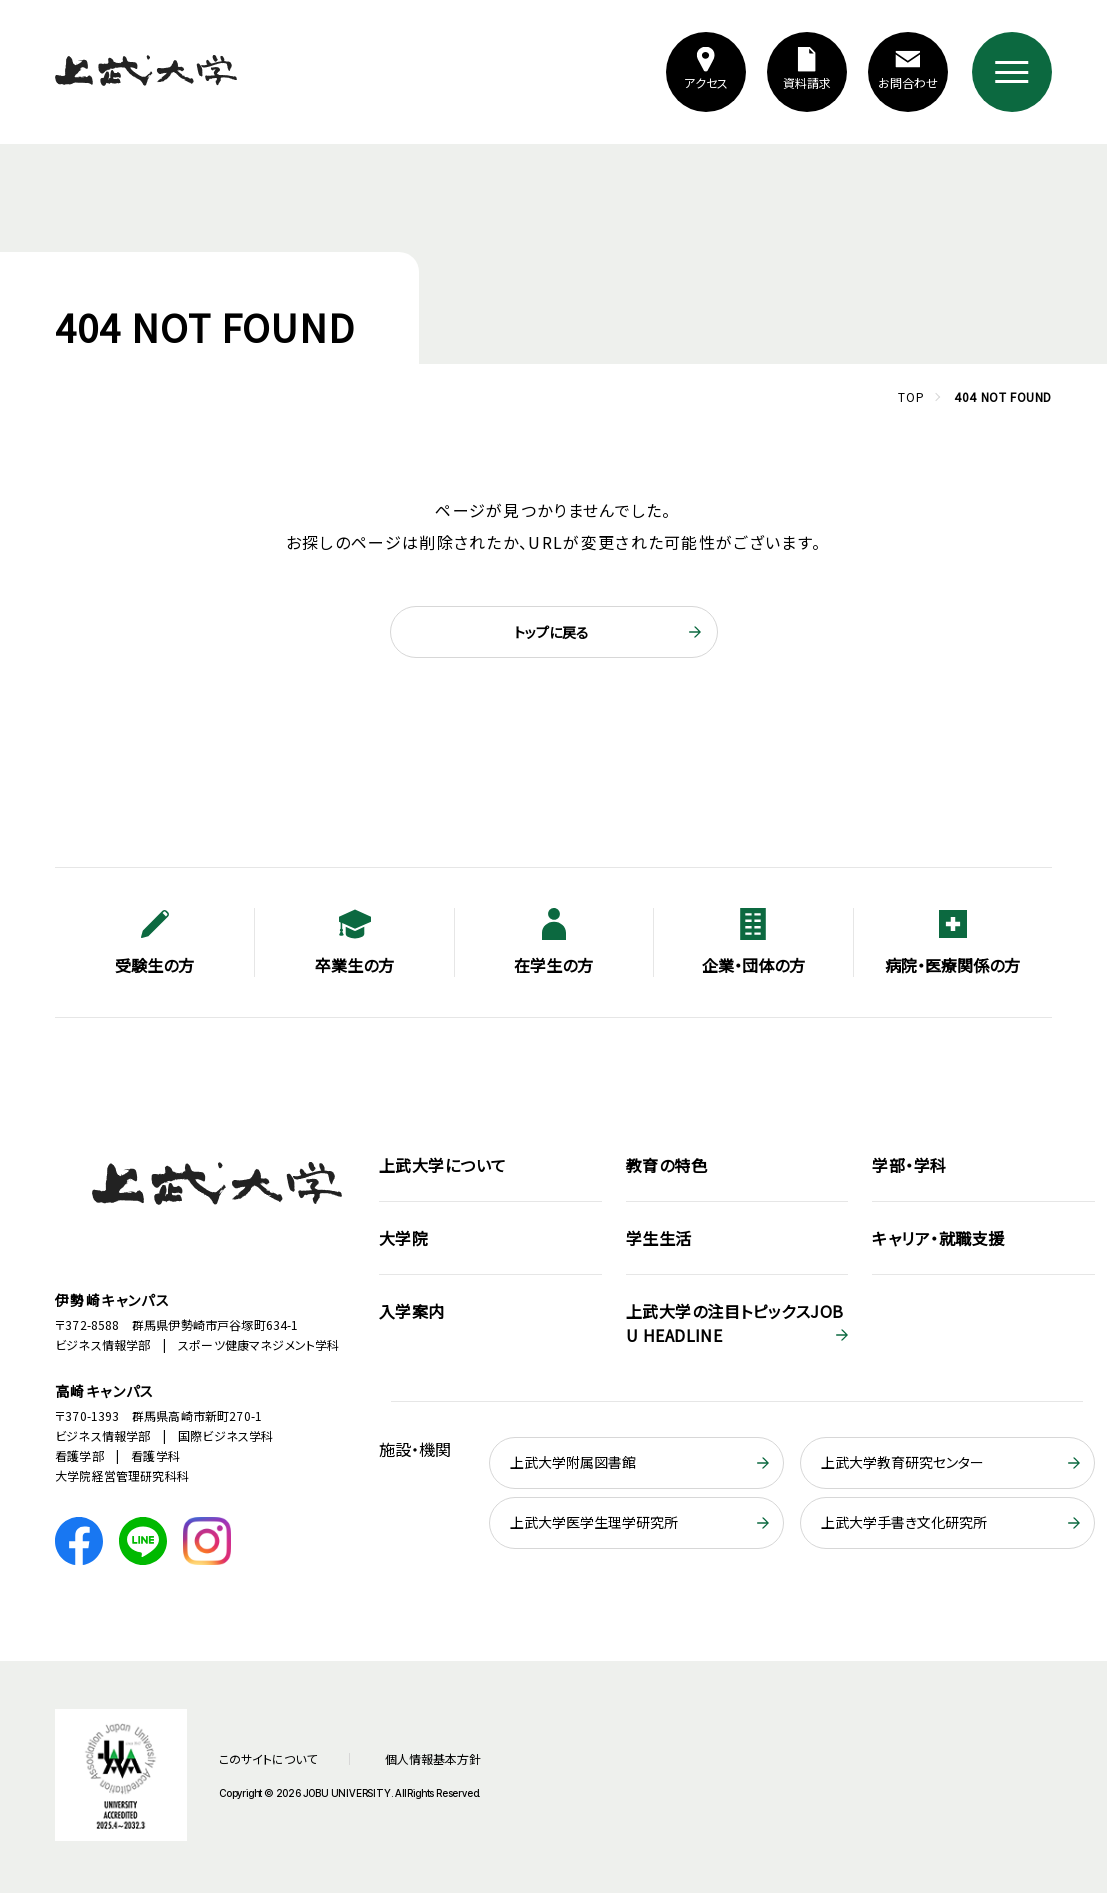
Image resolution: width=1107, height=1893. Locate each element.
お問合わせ (907, 82)
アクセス (706, 82)
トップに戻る (551, 632)
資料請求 (807, 82)
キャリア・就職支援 (938, 1238)
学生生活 (659, 1238)
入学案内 (412, 1311)
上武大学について (443, 1165)
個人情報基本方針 (433, 1758)
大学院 (403, 1238)
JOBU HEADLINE (735, 1323)
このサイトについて (268, 1758)
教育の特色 (666, 1165)
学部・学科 (909, 1165)
